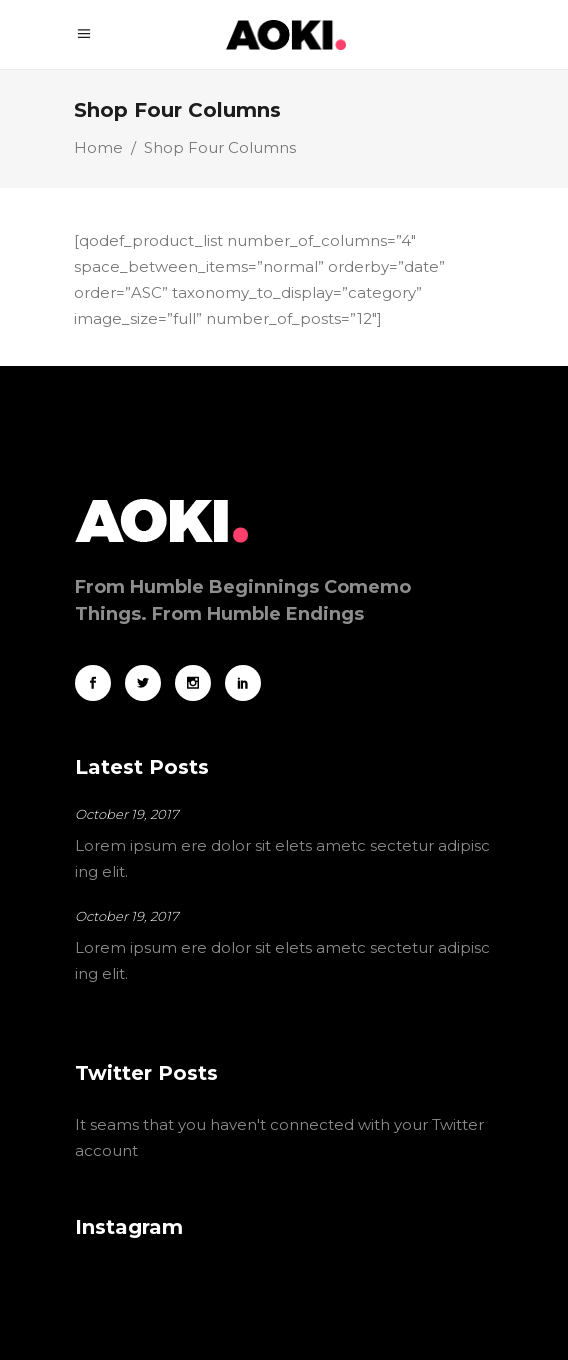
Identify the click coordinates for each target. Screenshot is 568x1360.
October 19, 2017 (127, 814)
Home (98, 147)
